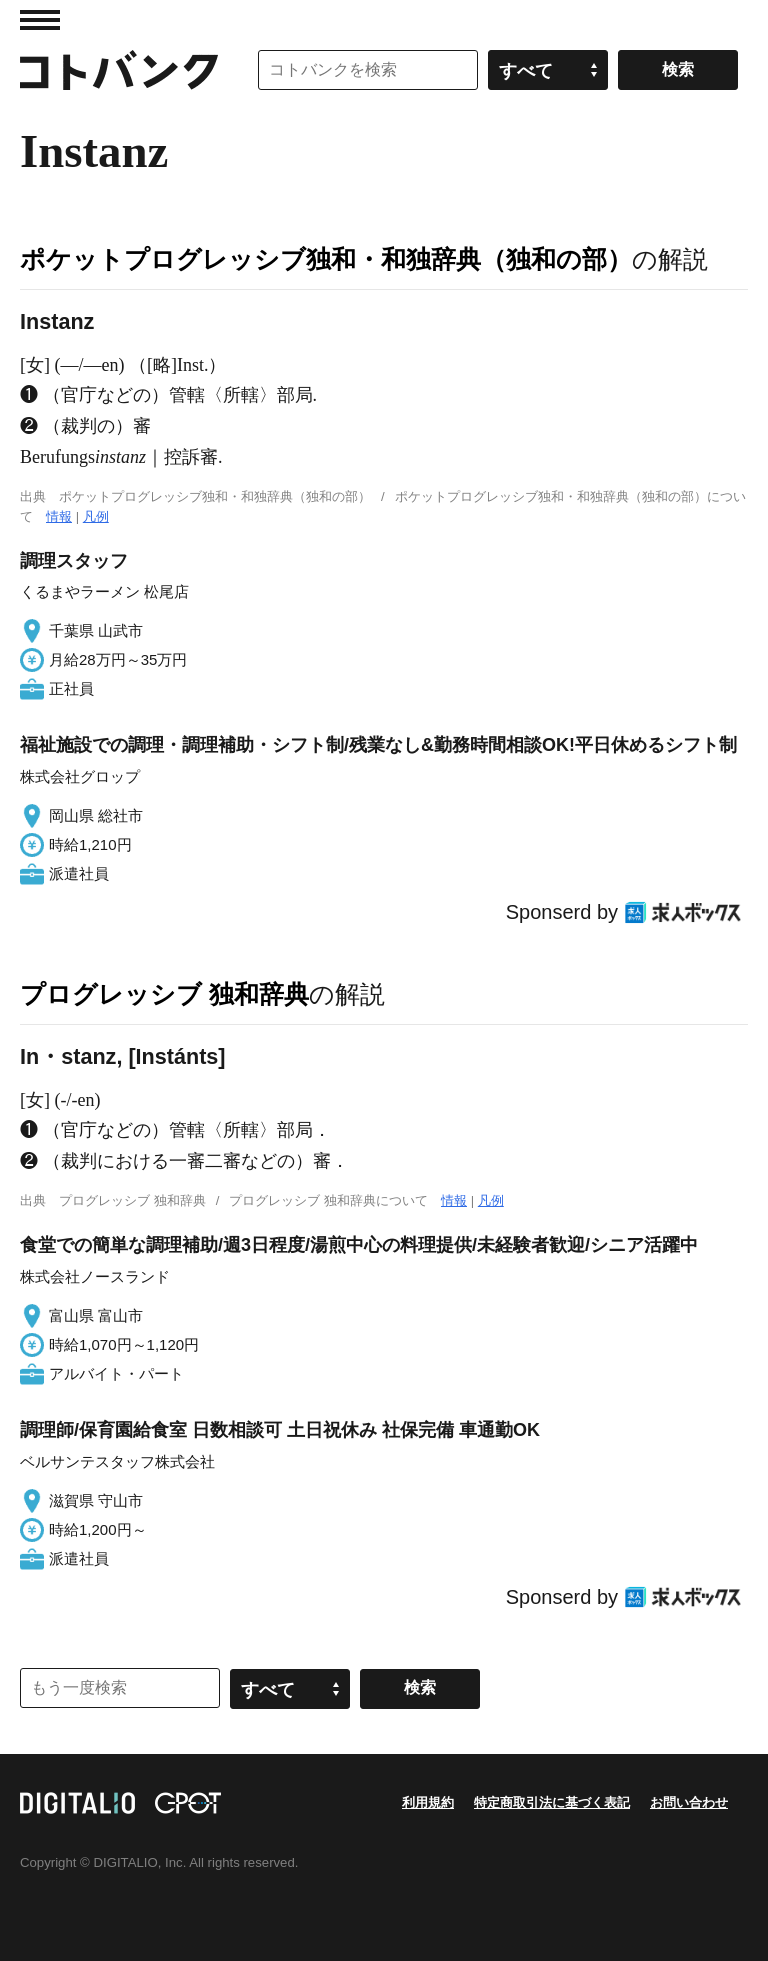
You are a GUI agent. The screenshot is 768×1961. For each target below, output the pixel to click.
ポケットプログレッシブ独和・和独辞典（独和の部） (326, 259)
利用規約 (428, 1802)
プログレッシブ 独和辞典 (164, 994)
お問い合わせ (689, 1802)
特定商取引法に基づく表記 (552, 1802)
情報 (59, 516)
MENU (40, 20)
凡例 (96, 516)
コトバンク (119, 70)
